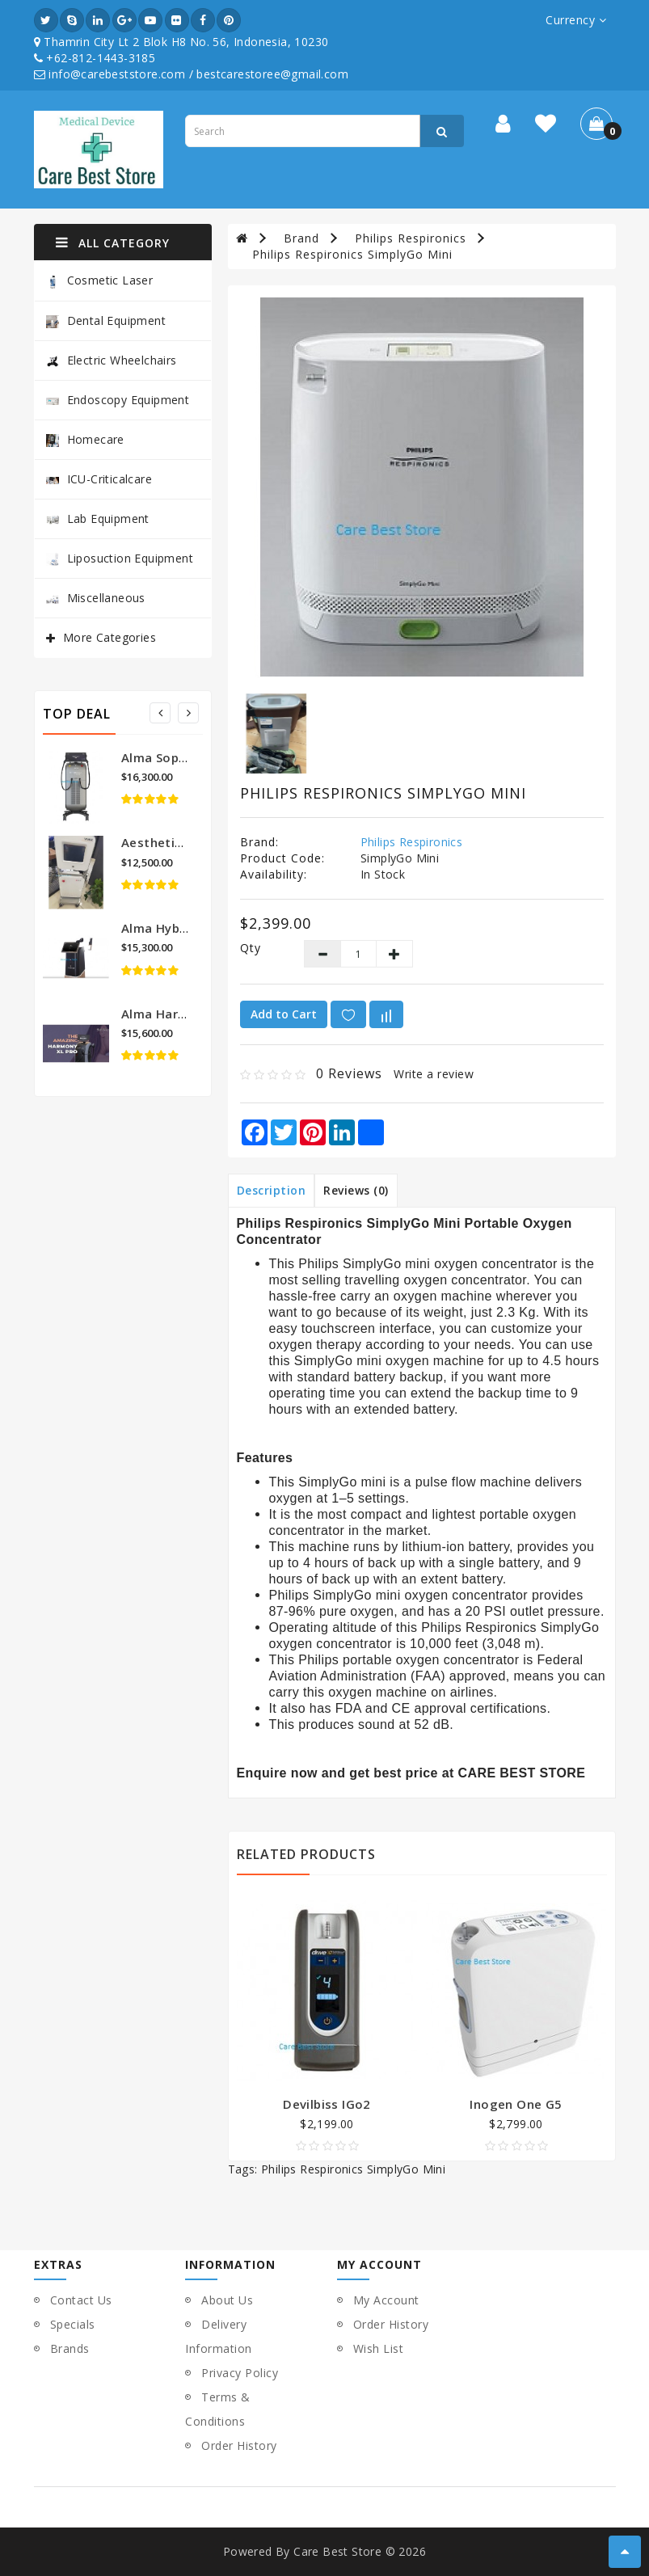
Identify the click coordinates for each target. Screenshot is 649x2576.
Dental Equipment (106, 320)
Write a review (434, 1073)
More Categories (109, 637)
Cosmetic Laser (100, 280)
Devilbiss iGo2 (327, 2104)
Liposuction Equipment (119, 558)
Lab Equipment (98, 518)
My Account (386, 2300)
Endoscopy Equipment (118, 399)
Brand (301, 238)
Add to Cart (284, 1014)
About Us (227, 2300)
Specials (72, 2324)
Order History (239, 2445)
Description (271, 1190)
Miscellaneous (95, 597)
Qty (250, 947)
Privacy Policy (239, 2372)
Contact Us (81, 2300)
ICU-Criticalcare (99, 479)
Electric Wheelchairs (111, 360)
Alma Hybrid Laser (177, 928)
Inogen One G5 (516, 2104)
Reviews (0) (356, 1190)
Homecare (85, 439)
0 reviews (349, 1073)
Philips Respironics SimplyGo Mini (352, 254)
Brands (70, 2348)
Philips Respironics (410, 238)
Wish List (378, 2348)
